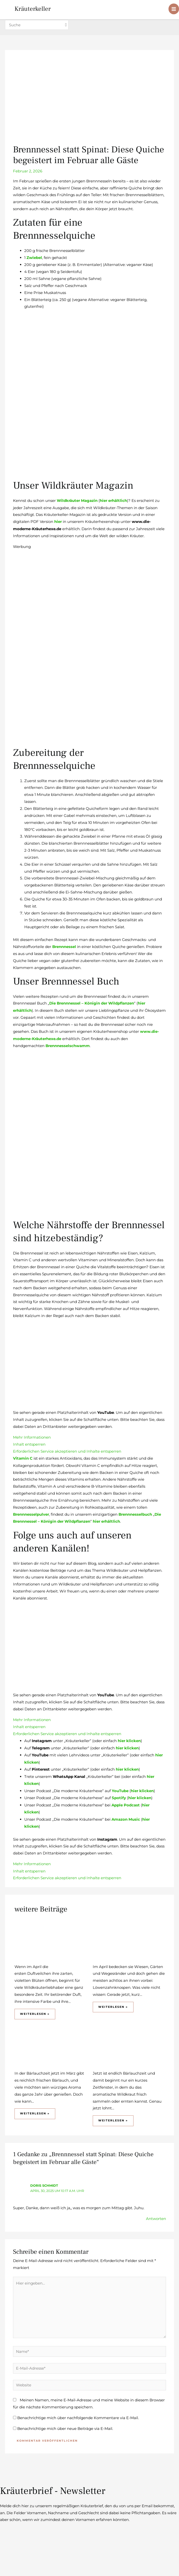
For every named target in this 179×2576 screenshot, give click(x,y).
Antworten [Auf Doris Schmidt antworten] (156, 2213)
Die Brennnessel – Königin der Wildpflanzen (91, 1002)
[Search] (66, 25)
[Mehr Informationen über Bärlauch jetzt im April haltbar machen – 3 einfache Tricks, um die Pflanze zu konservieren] (50, 2040)
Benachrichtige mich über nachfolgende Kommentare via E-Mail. (78, 2414)
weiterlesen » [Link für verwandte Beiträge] (35, 2009)
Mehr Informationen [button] (32, 1435)
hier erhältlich (113, 500)
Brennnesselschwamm (68, 1044)
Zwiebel (34, 257)
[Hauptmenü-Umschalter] (173, 9)
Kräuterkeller (34, 10)
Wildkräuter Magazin (77, 500)
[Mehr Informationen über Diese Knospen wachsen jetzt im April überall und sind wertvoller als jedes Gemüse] (129, 1933)
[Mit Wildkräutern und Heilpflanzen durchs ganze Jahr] (89, 562)
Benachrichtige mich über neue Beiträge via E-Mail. (65, 2425)
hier (58, 521)
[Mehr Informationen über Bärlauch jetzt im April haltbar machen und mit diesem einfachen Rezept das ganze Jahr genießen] (129, 2040)
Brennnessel (64, 945)
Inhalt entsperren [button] (29, 1442)
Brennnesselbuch (135, 1512)
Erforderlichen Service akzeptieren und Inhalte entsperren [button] (67, 1449)
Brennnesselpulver (31, 1512)
